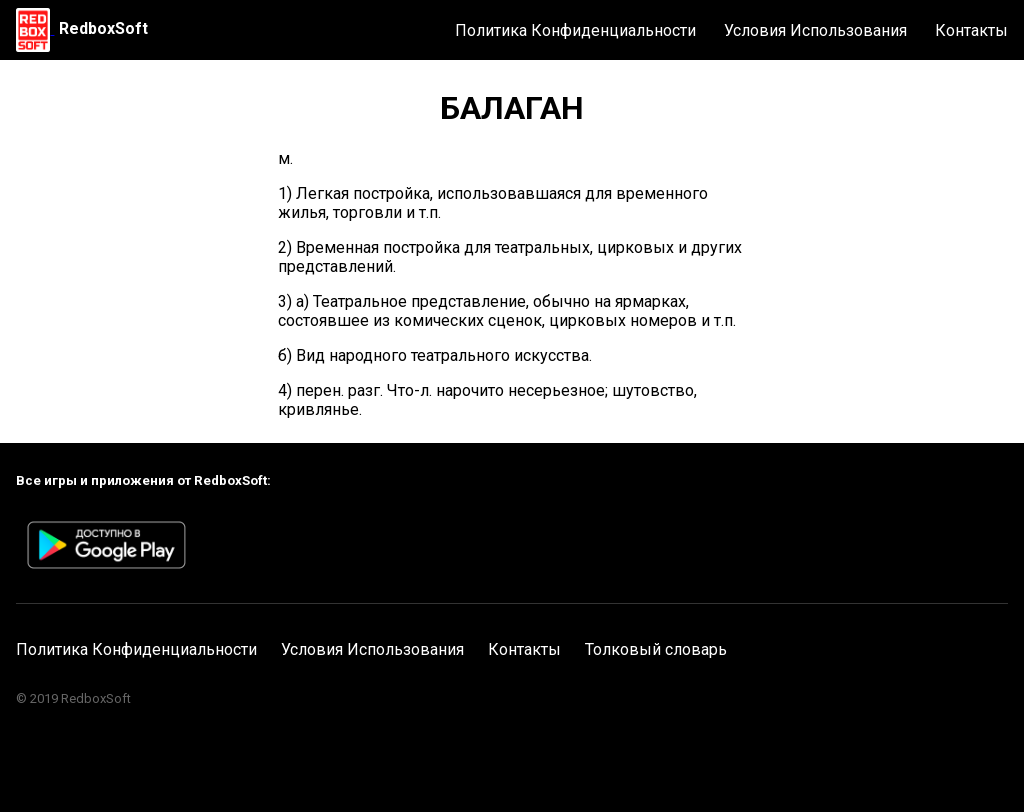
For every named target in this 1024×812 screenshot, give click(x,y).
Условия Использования (815, 30)
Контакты (971, 30)
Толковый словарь (656, 649)
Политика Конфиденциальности (575, 30)
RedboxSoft (103, 28)
